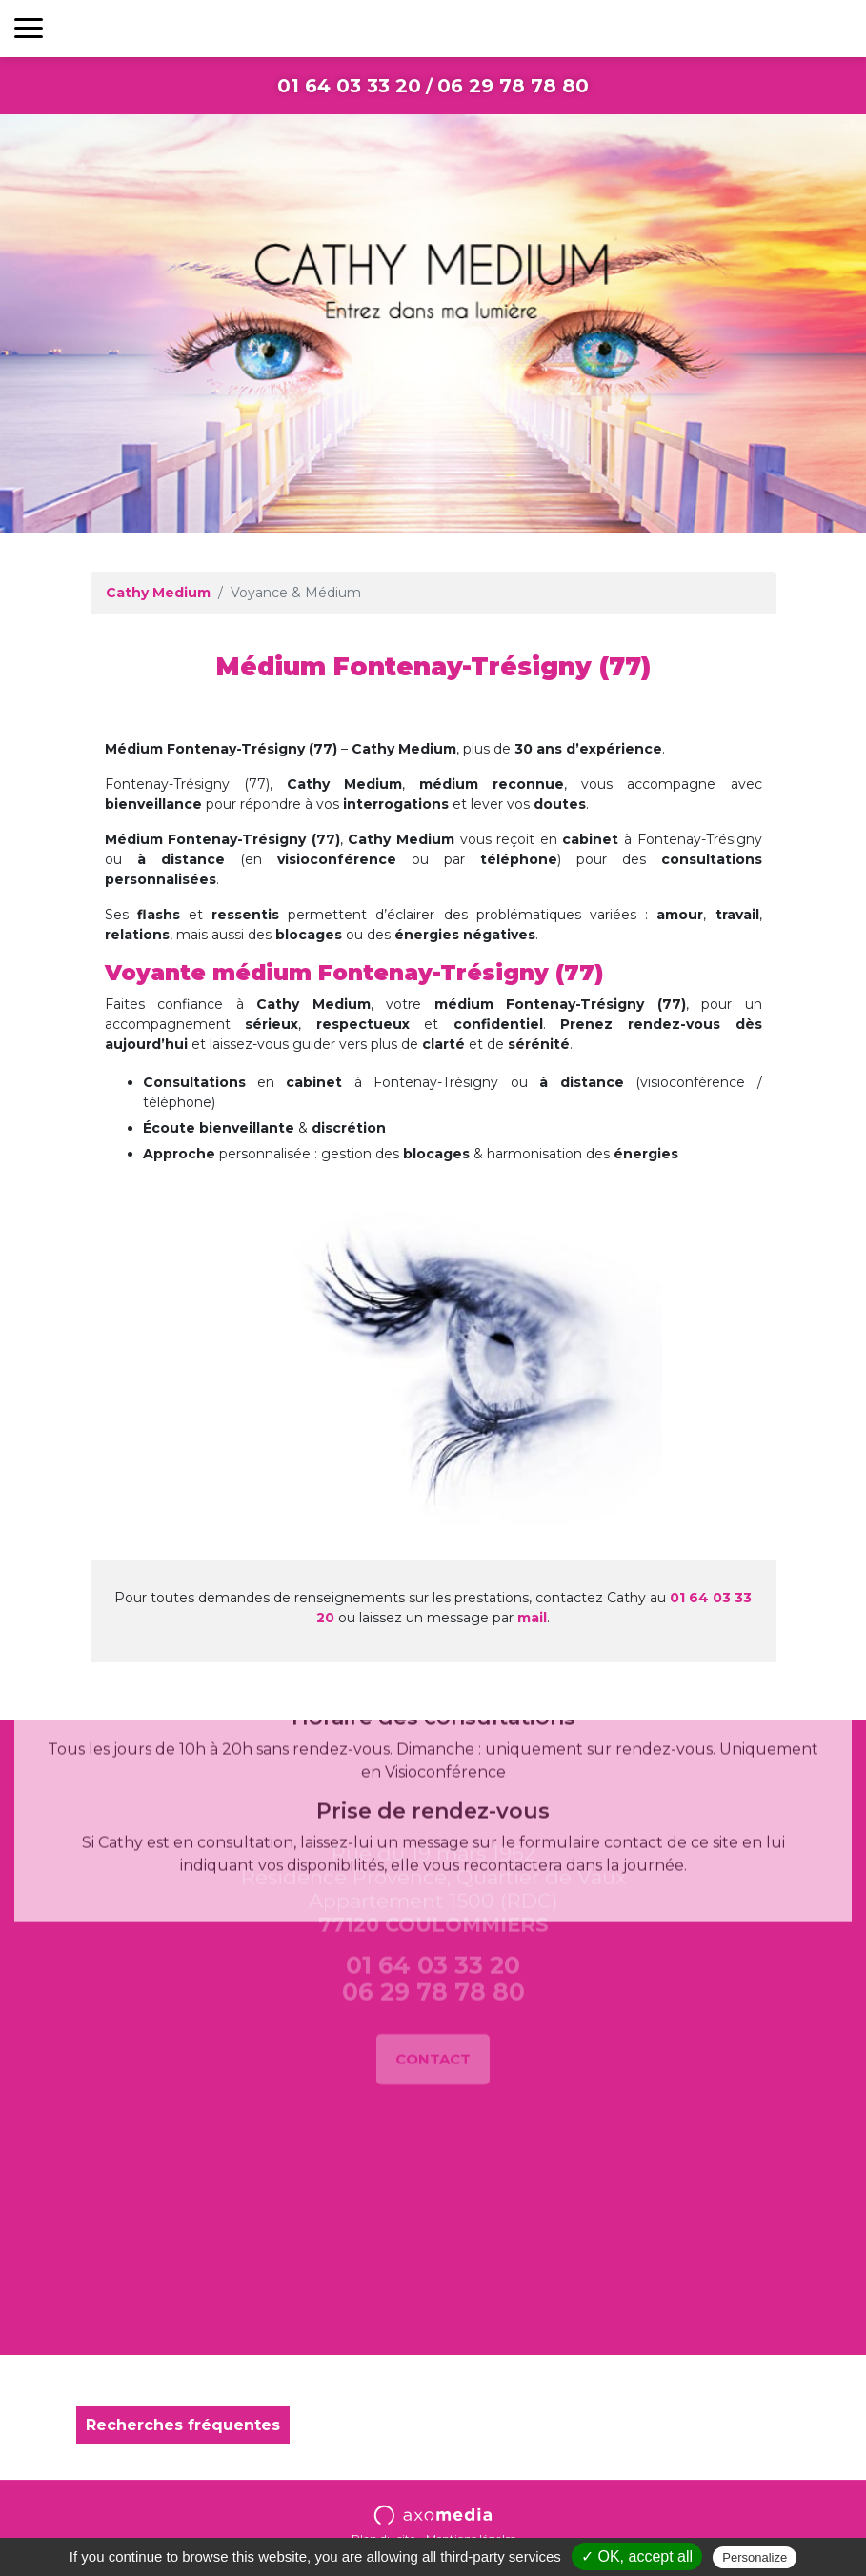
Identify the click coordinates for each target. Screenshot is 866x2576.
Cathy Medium (158, 592)
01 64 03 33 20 (349, 85)
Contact (433, 1992)
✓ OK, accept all (637, 2556)
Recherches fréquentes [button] (183, 2425)
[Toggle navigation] (28, 28)
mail (532, 1617)
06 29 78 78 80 (513, 85)
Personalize (754, 2557)
